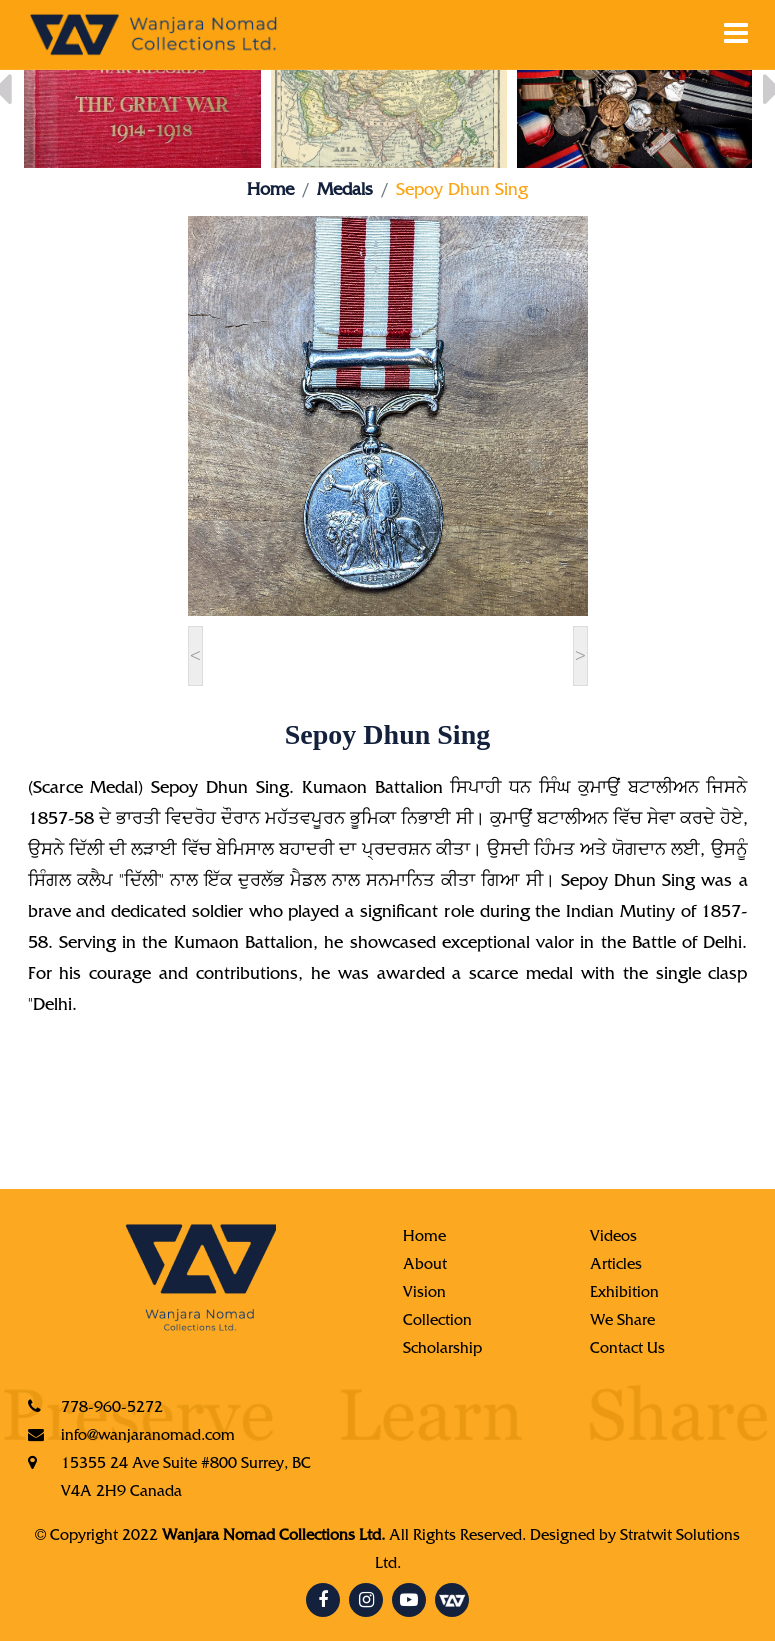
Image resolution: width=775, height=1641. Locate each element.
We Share (622, 1322)
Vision (424, 1294)
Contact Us (627, 1350)
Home (270, 192)
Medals (345, 192)
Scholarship (442, 1350)
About (425, 1266)
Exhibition (624, 1294)
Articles (616, 1266)
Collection (437, 1322)
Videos (613, 1238)
